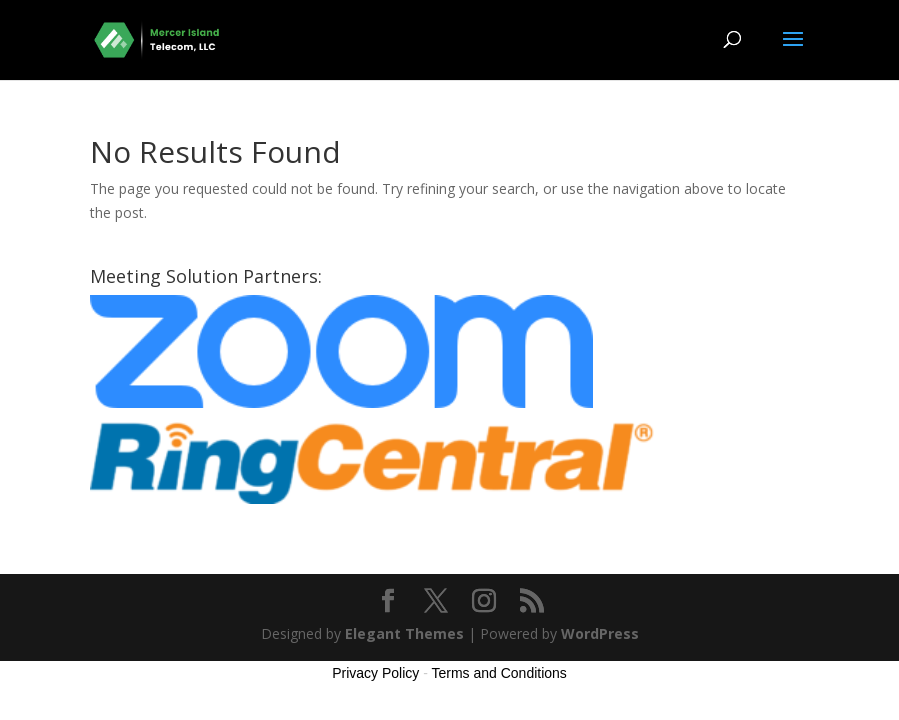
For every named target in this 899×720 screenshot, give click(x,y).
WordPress (600, 633)
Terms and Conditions (498, 673)
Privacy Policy (375, 673)
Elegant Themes (404, 633)
